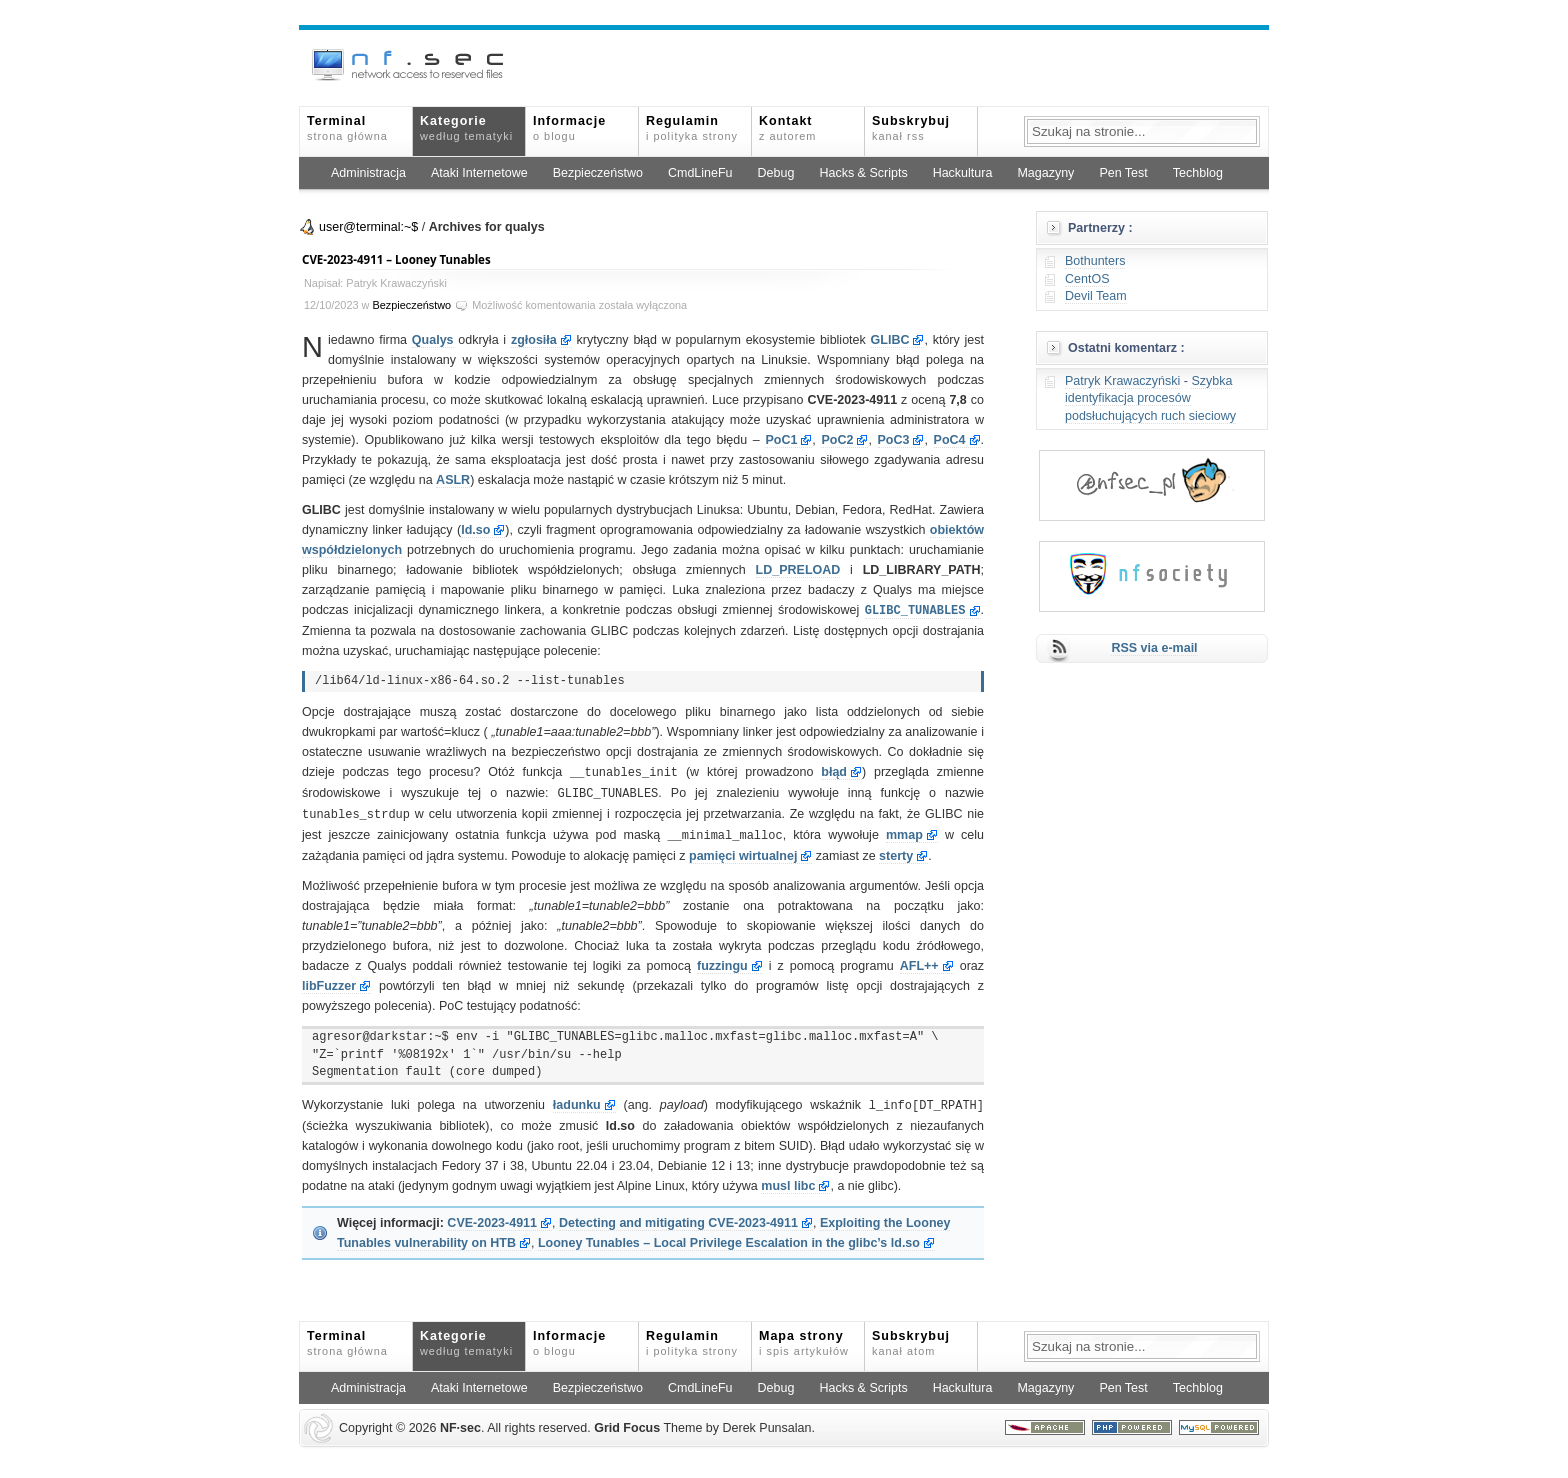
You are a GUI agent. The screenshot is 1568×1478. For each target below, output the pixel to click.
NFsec (460, 1422)
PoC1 (781, 440)
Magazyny (1045, 173)
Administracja (368, 173)
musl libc (788, 1180)
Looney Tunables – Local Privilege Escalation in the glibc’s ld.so (729, 1237)
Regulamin (692, 128)
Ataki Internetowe (479, 173)
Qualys (433, 340)
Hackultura (963, 173)
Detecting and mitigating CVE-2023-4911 (678, 1217)
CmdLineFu (700, 173)
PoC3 (894, 440)
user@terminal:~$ (368, 227)
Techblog (1198, 173)
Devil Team (1096, 296)
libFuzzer (329, 981)
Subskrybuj (911, 128)
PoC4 (950, 440)
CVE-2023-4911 (492, 1217)
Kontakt (787, 128)
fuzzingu (722, 961)
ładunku (577, 1100)
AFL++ (919, 961)
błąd (834, 771)
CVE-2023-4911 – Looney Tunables (396, 259)
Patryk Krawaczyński (1122, 381)
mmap (904, 831)
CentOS (1087, 279)
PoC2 (837, 440)
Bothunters (1095, 261)
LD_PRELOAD (798, 570)
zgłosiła (534, 340)
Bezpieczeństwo (598, 173)
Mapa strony (804, 1337)
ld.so (475, 530)
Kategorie (466, 128)
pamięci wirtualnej (743, 851)
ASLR (453, 480)
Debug (776, 173)
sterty (896, 851)
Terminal (347, 128)
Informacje (569, 128)
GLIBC (890, 340)
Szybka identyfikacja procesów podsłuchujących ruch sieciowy (1150, 398)
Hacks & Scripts (863, 173)
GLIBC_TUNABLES (915, 609)
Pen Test (1123, 173)
